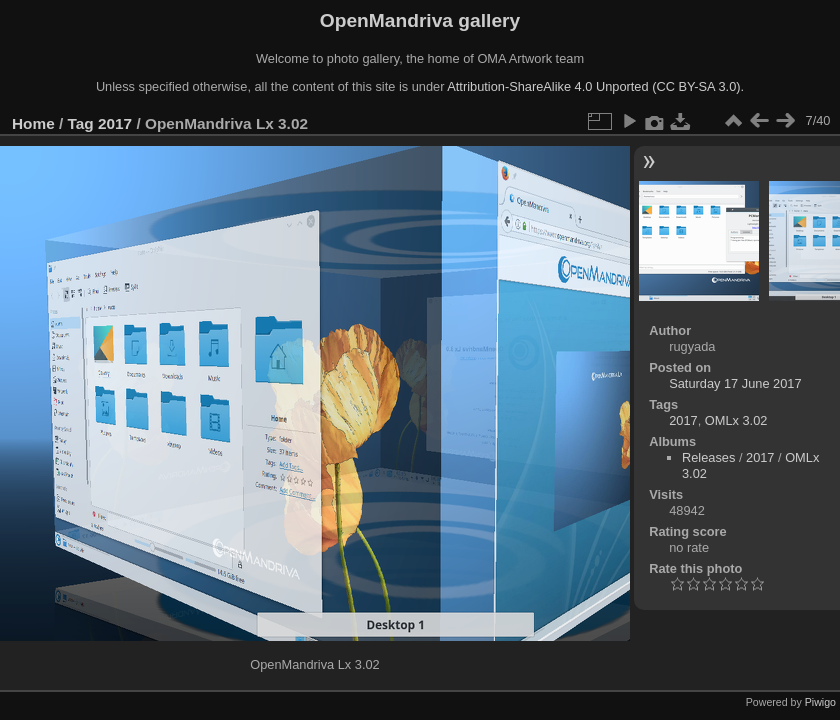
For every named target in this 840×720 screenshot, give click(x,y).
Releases (708, 457)
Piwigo (820, 702)
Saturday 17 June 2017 (735, 383)
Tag (81, 123)
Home (33, 123)
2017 (115, 123)
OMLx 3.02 (736, 420)
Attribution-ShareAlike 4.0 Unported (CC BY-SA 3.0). (595, 86)
